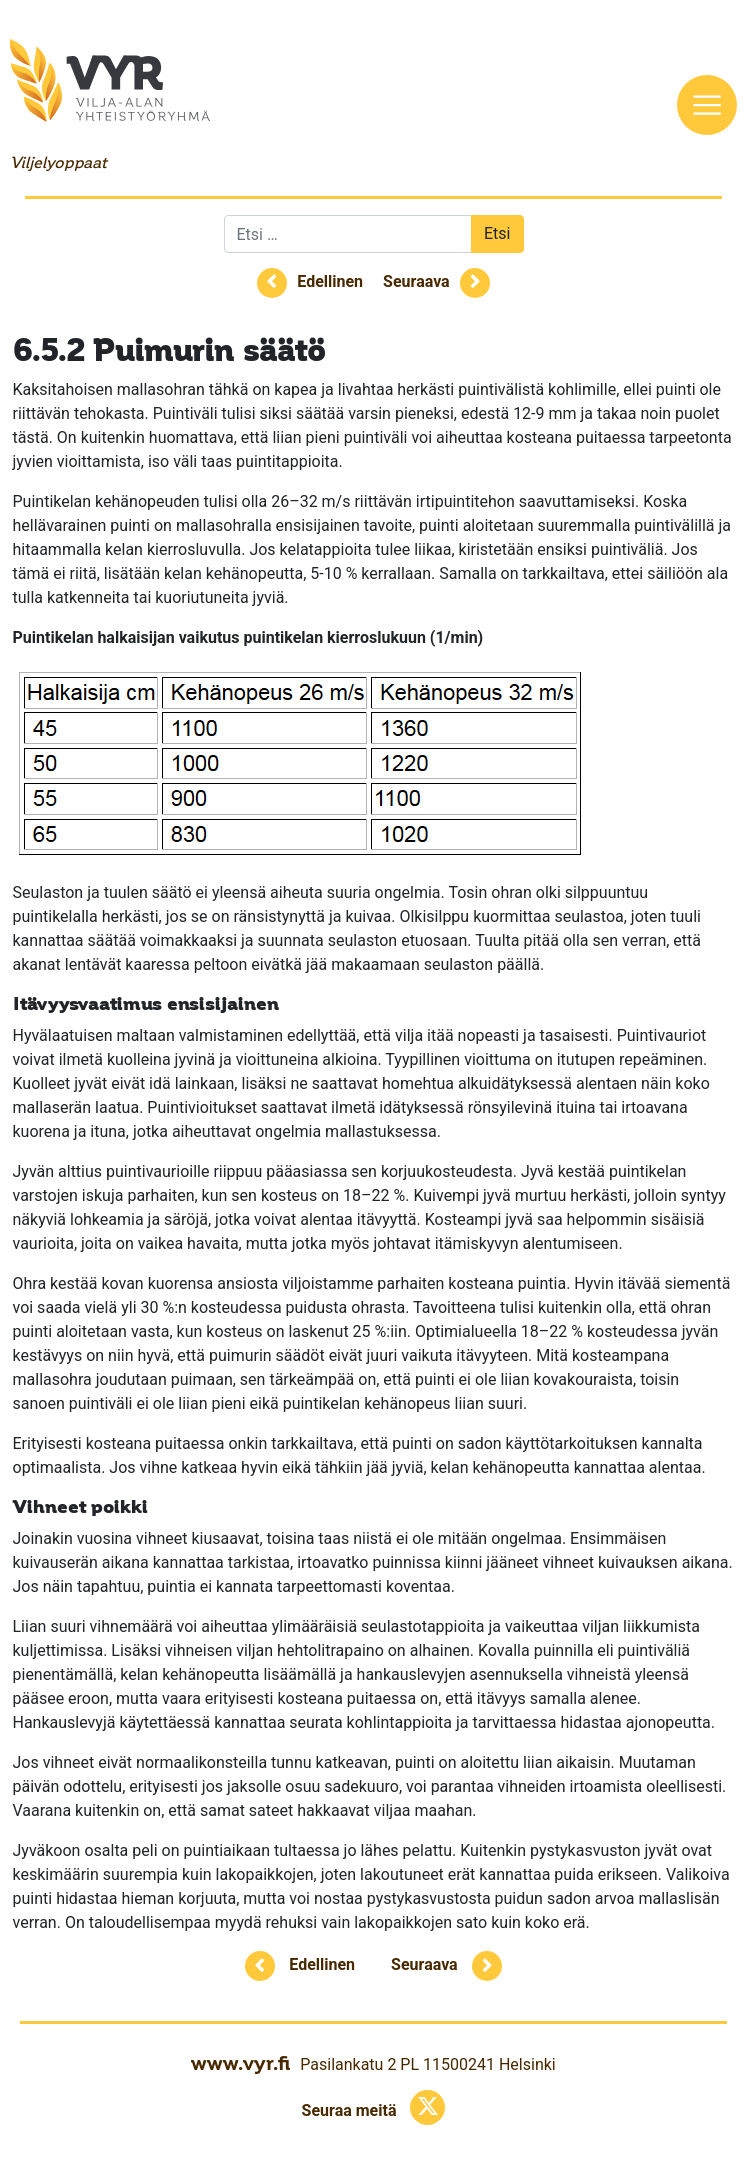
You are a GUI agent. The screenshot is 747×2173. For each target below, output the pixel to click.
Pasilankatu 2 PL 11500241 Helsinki (427, 2064)
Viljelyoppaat (58, 162)
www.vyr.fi (240, 2063)
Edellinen (330, 281)
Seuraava (416, 281)
